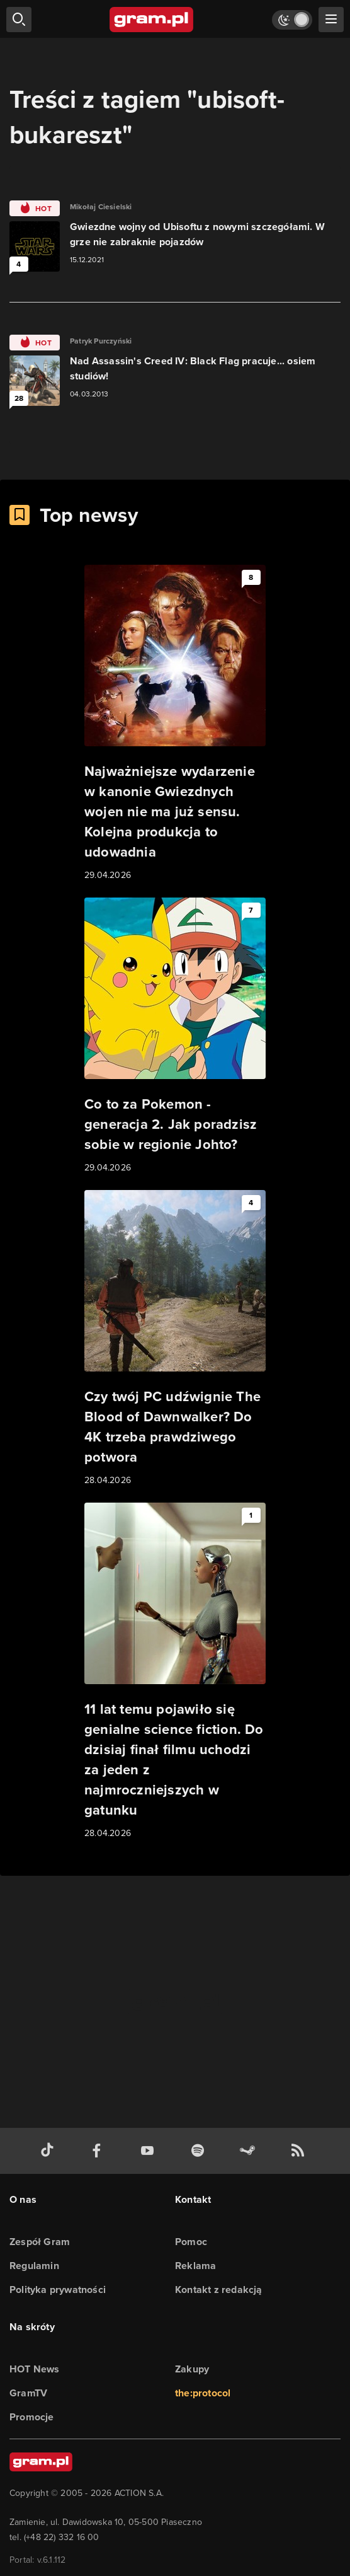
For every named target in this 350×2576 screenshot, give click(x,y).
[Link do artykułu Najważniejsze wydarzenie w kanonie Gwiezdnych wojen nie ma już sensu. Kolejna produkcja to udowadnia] (175, 723)
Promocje (31, 2417)
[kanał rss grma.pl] (300, 2150)
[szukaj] (18, 19)
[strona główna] (152, 19)
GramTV (28, 2393)
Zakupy (192, 2369)
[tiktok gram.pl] (50, 2150)
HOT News (34, 2369)
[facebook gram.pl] (99, 2150)
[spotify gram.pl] (200, 2150)
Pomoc (191, 2241)
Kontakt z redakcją (218, 2289)
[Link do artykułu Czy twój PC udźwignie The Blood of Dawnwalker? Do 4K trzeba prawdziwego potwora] (175, 1338)
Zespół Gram (39, 2241)
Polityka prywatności (57, 2289)
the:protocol (202, 2393)
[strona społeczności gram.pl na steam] (250, 2150)
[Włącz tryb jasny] (292, 20)
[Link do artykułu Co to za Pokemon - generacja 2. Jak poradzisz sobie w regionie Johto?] (175, 1036)
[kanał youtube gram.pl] (150, 2150)
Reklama (195, 2265)
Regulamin (34, 2265)
